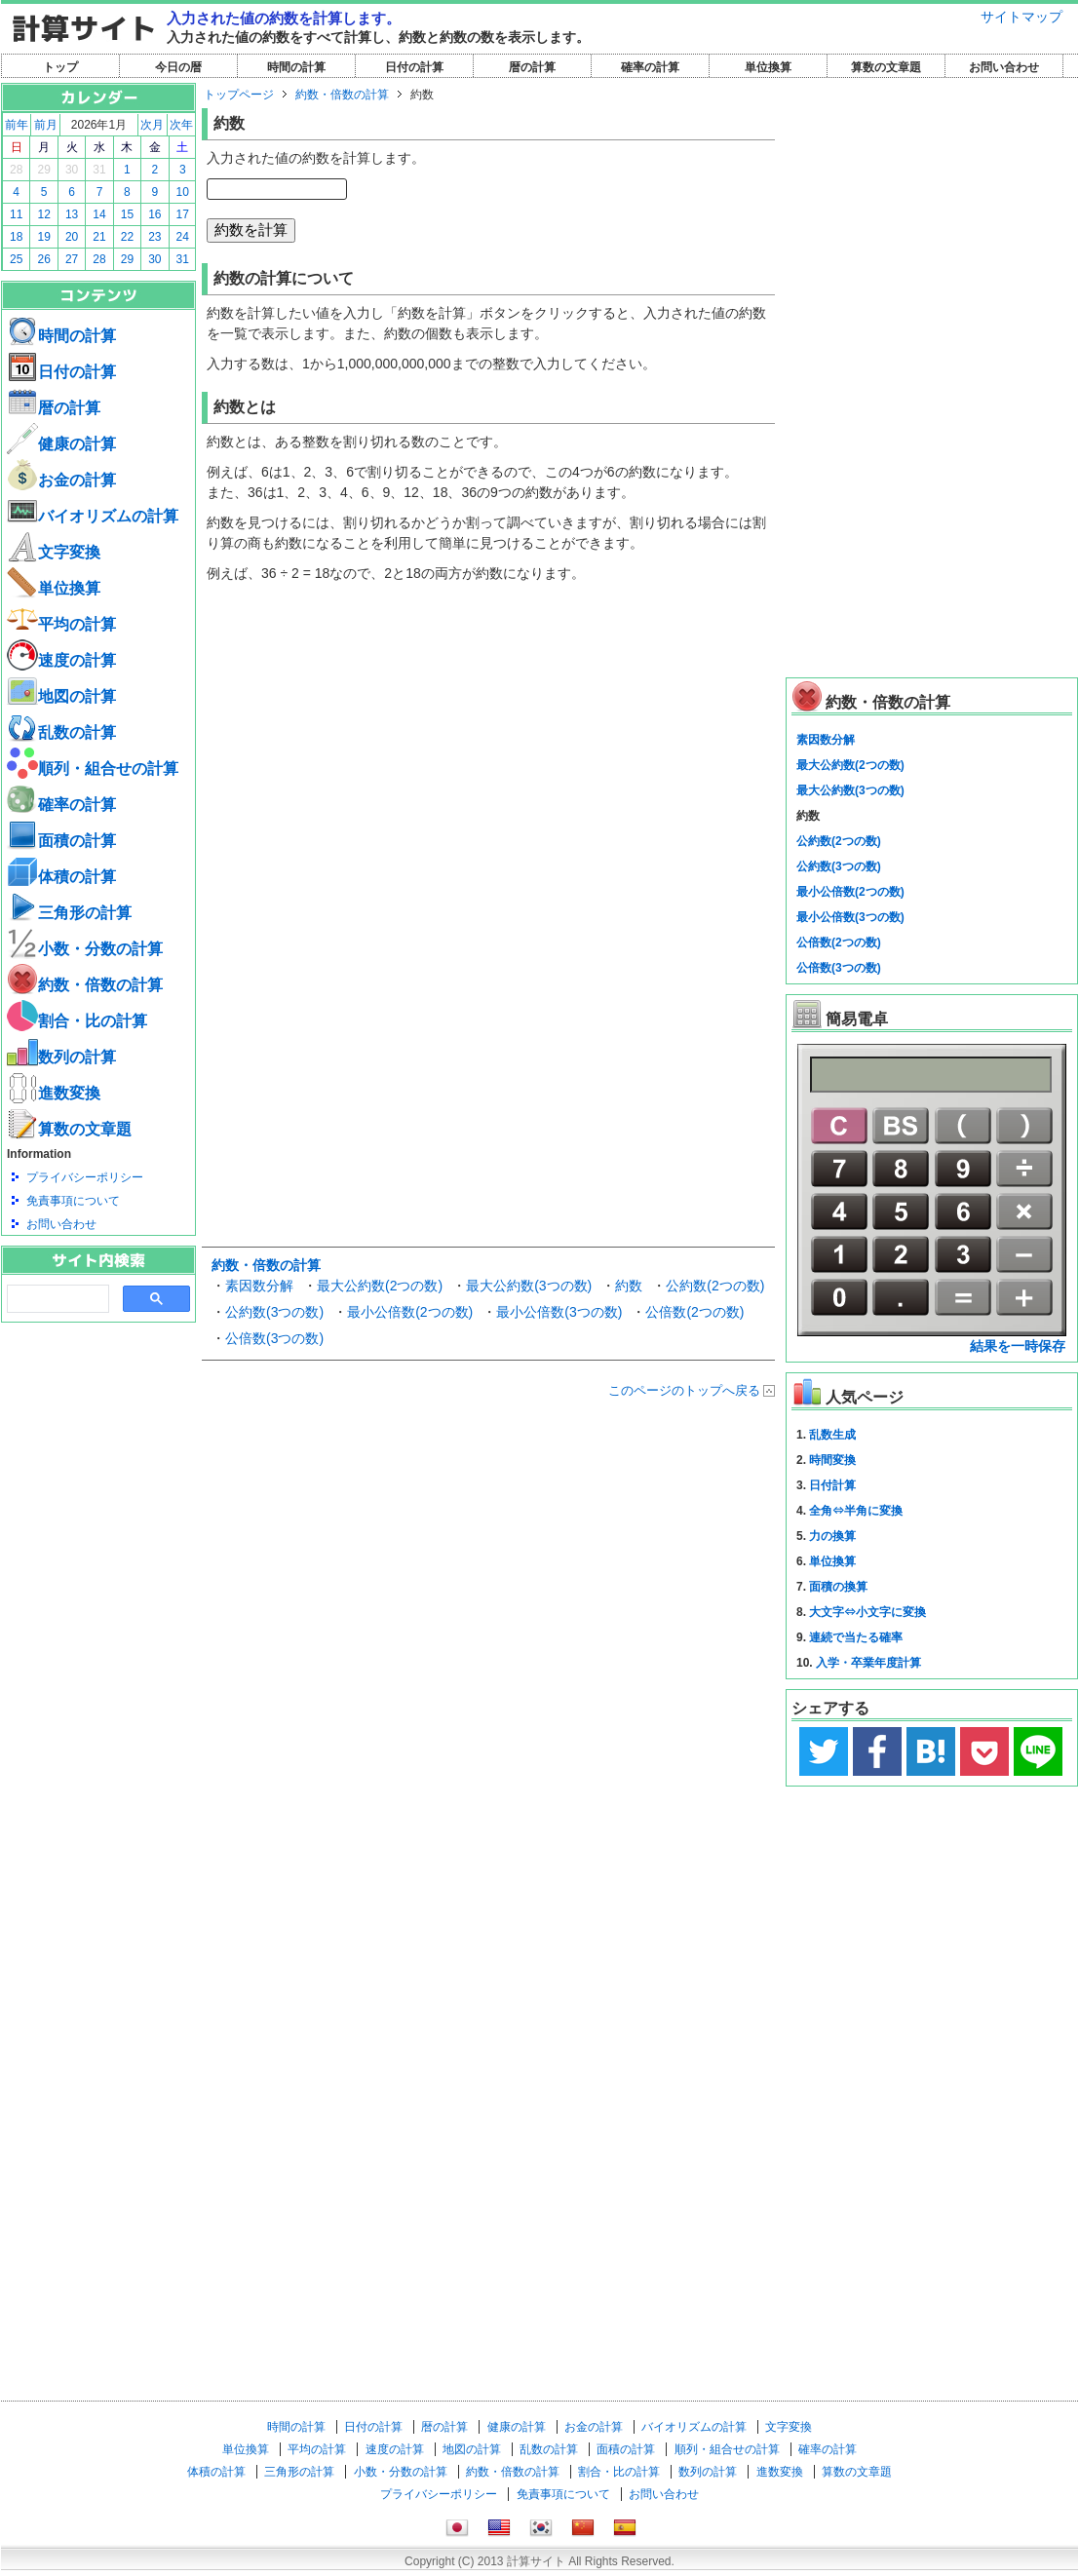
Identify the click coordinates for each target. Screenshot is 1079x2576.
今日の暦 (178, 67)
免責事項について (73, 1201)
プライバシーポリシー (84, 1177)
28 (16, 169)
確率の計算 (650, 67)
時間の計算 (296, 67)
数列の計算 (61, 1057)
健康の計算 (61, 444)
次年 (181, 125)
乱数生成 (832, 1435)
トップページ (239, 94)
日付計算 (832, 1485)
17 (182, 214)
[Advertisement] (98, 1429)
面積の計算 (61, 840)
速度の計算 (61, 660)
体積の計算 (61, 876)
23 (154, 237)
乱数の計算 (61, 732)
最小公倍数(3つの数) (559, 1312)
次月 (152, 125)
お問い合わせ (1004, 67)
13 (71, 214)
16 (154, 214)
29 (43, 169)
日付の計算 (414, 67)
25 (16, 259)
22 (127, 237)
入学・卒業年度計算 (868, 1663)
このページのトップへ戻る (684, 1390)
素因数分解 (259, 1285)
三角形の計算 (69, 912)
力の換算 (832, 1536)
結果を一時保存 (1017, 1346)
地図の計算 (61, 696)
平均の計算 (61, 624)
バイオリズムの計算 (92, 516)
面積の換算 (838, 1587)
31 (99, 169)
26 (43, 259)
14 (99, 214)
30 (71, 169)
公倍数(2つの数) (694, 1312)
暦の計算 (532, 67)
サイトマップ (1021, 16)
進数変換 (53, 1093)
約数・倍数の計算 (85, 985)
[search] (56, 1299)
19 (43, 237)
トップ (60, 67)
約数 (628, 1285)
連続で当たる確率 (856, 1637)
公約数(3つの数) (274, 1312)
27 (71, 259)
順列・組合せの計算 (92, 768)
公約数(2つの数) (715, 1285)
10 (182, 192)
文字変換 (53, 552)
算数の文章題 (886, 67)
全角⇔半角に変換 (856, 1511)
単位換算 (768, 67)
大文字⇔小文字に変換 (867, 1612)
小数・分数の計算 (85, 949)
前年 (16, 125)
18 (16, 237)
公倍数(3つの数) (274, 1338)
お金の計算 (61, 480)
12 (43, 214)
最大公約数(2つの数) (380, 1285)
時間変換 (832, 1460)
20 (71, 237)
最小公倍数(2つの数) (410, 1312)
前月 (46, 125)
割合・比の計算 (77, 1021)
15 (127, 214)
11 (16, 214)
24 (182, 237)
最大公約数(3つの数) (529, 1285)
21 (99, 237)
